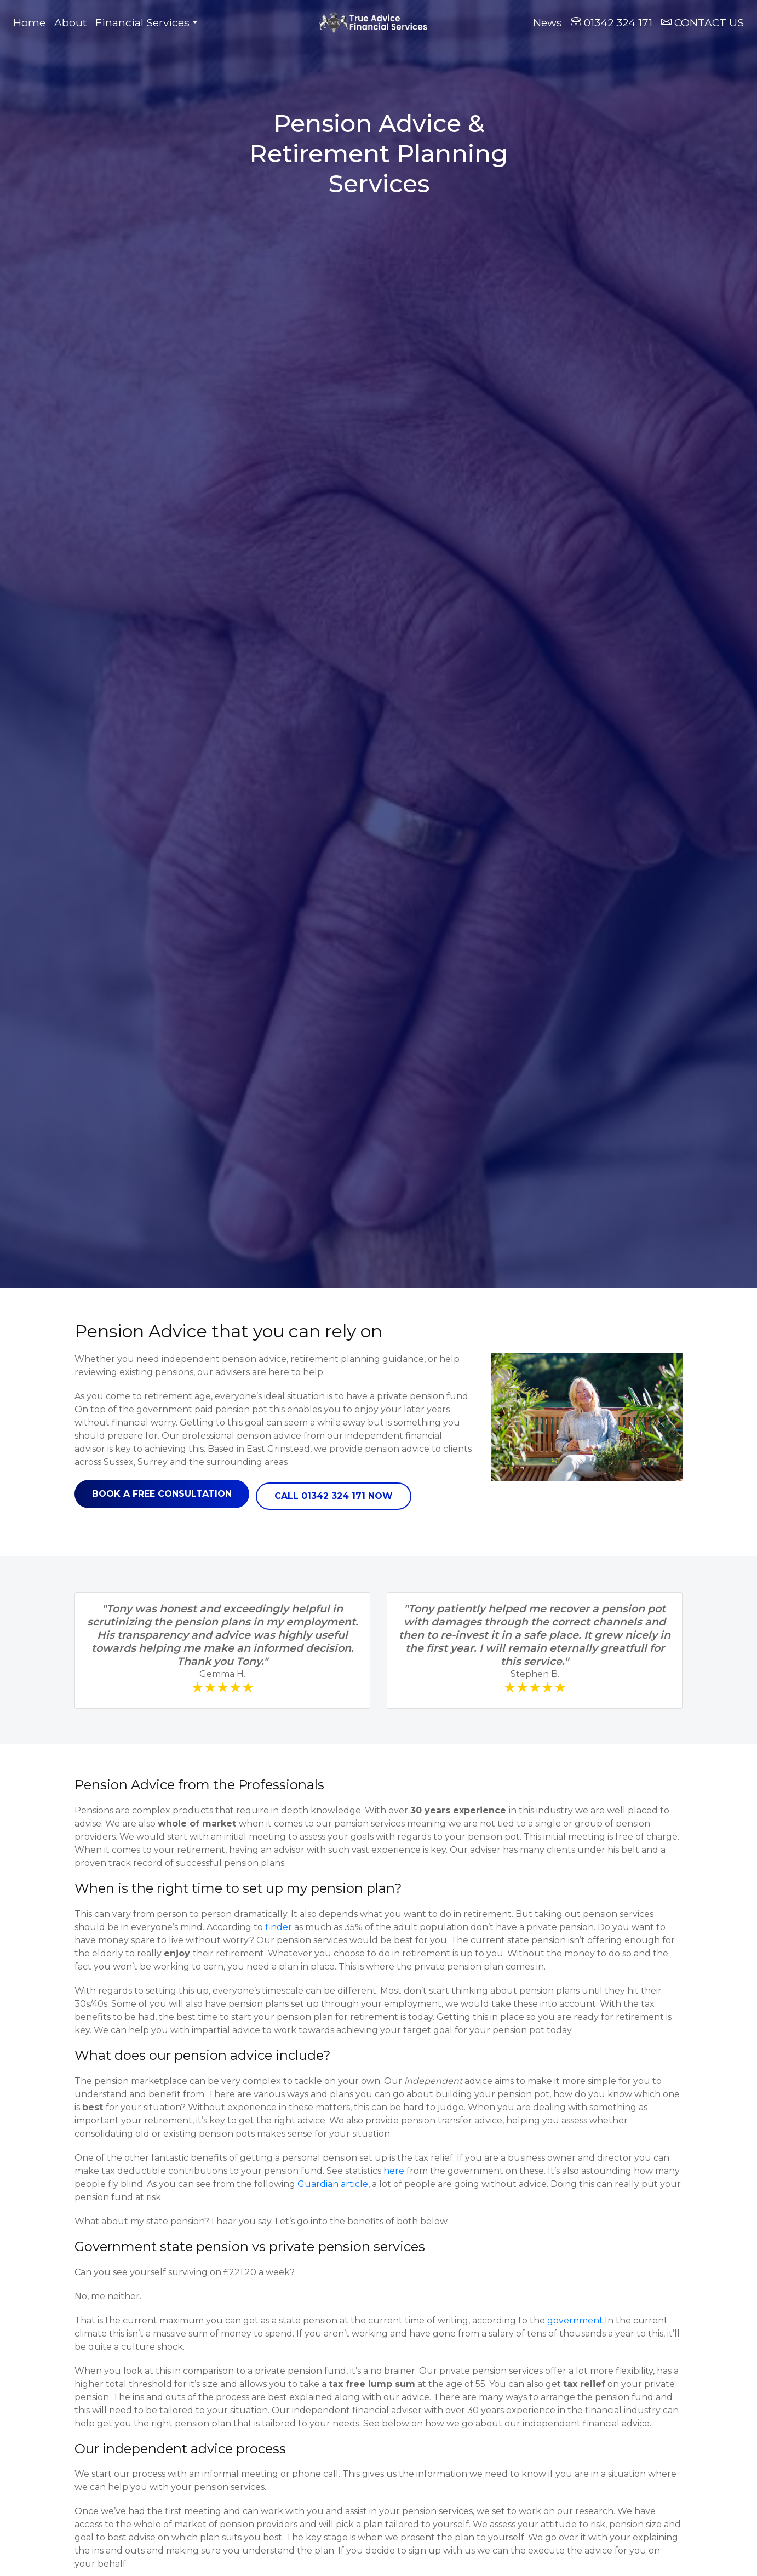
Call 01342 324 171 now (333, 1496)
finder (278, 1927)
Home (31, 21)
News (547, 22)
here (393, 2171)
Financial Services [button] (142, 22)
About (70, 22)
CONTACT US (702, 22)
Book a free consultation (162, 1494)
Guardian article (332, 2184)
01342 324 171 (611, 22)
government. (576, 2320)
